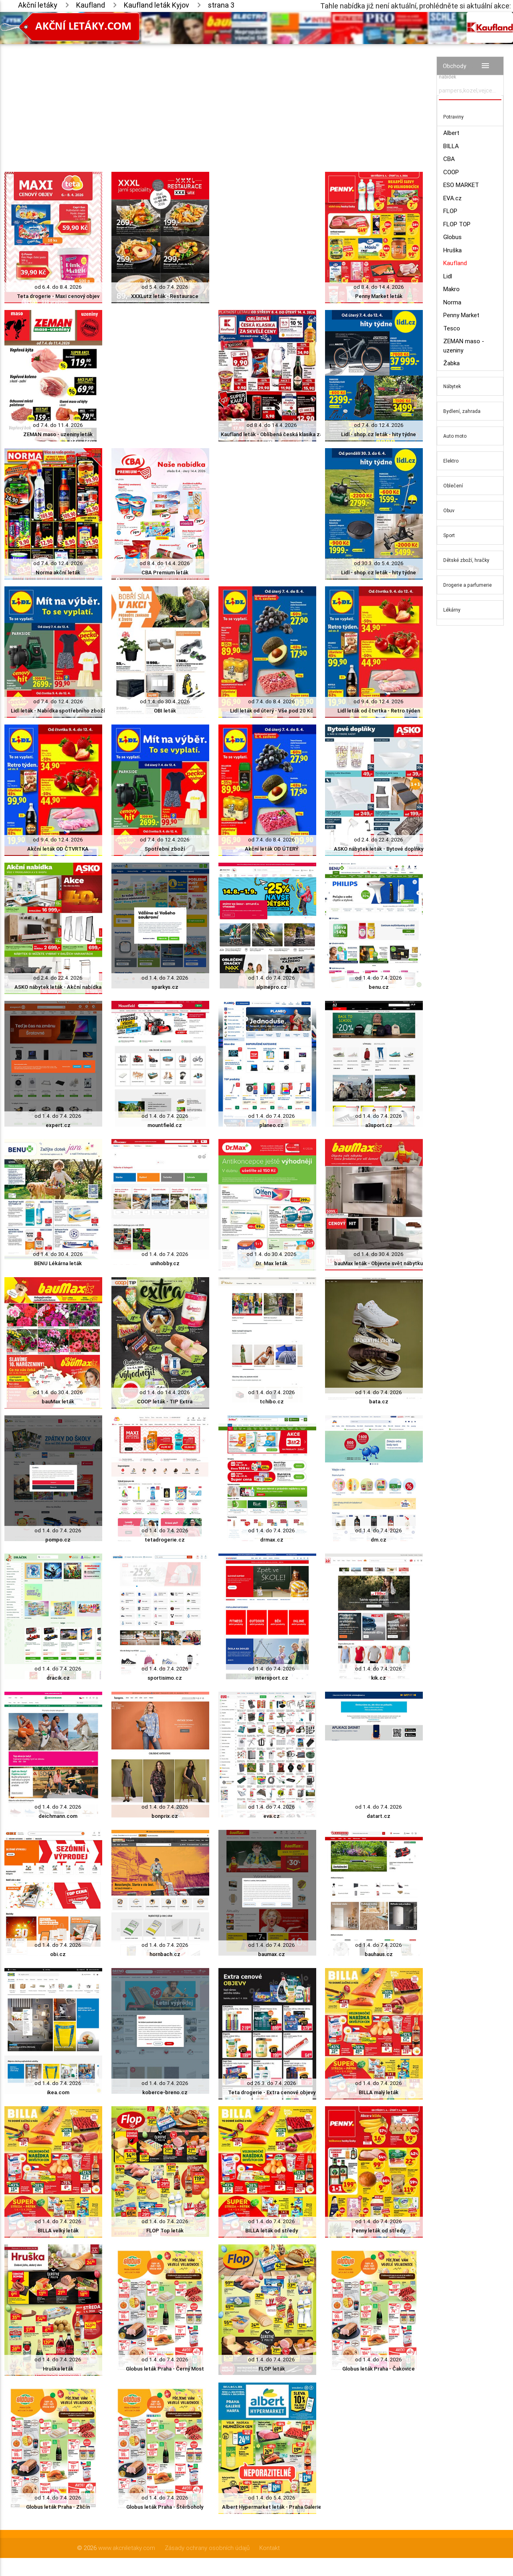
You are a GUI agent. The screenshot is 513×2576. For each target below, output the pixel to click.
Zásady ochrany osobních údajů (207, 2548)
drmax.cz (271, 1539)
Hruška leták (58, 2368)
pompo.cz (58, 1539)
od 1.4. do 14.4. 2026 (164, 1392)
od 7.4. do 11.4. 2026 (58, 425)
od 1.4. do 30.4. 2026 (165, 701)
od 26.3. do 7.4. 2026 (271, 2083)
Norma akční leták (58, 572)
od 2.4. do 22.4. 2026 (378, 839)
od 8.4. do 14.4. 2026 (378, 287)
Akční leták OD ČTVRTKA (58, 848)
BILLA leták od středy (271, 2230)
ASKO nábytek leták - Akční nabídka (57, 987)
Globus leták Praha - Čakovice (378, 2368)
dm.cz (378, 1539)
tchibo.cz (272, 1401)
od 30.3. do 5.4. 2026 (379, 563)
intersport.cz (271, 1677)
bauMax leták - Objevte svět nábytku (378, 1263)
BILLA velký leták (58, 2230)
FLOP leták (272, 2368)
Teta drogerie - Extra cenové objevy (271, 2092)
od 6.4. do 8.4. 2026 (58, 287)
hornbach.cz (164, 1954)
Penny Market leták (378, 296)
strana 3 (221, 5)
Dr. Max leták (271, 1263)
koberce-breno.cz (165, 2092)
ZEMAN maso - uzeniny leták (58, 434)
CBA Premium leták (164, 572)
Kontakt (269, 2548)
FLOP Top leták (165, 2230)
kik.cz (378, 1677)
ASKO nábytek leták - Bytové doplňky (378, 848)
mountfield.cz (164, 1125)
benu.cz (379, 987)
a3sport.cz (378, 1125)
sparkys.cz (164, 987)
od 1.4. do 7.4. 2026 (164, 977)
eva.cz (271, 1816)
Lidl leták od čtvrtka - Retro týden (378, 710)
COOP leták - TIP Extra (164, 1401)
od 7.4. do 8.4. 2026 (271, 701)
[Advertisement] (213, 100)
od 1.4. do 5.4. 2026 (271, 2497)
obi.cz (58, 1954)
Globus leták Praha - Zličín (58, 2507)
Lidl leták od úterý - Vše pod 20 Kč (271, 710)
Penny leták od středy (378, 2230)
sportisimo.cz (164, 1677)
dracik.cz (58, 1677)
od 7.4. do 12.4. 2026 (379, 425)
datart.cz (378, 1816)
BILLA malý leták (378, 2092)
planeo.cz (271, 1125)
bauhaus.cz (379, 1954)
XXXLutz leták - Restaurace (164, 296)
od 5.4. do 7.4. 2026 (164, 287)
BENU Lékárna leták (58, 1263)
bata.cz (378, 1401)
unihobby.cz (165, 1263)
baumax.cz (271, 1954)
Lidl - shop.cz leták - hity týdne (378, 434)
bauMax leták (58, 1401)
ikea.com (58, 2092)
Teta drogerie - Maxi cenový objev (58, 296)
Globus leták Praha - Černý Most (165, 2368)
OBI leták (165, 710)
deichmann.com (57, 1816)
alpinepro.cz (271, 987)
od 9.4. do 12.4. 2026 (378, 701)
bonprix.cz (164, 1816)
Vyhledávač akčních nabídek (461, 73)
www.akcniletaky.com (126, 2548)
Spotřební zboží (165, 848)
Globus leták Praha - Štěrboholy (164, 2507)
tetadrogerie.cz (165, 1539)
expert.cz (58, 1125)
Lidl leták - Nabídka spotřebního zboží (58, 710)
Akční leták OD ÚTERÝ (272, 848)
